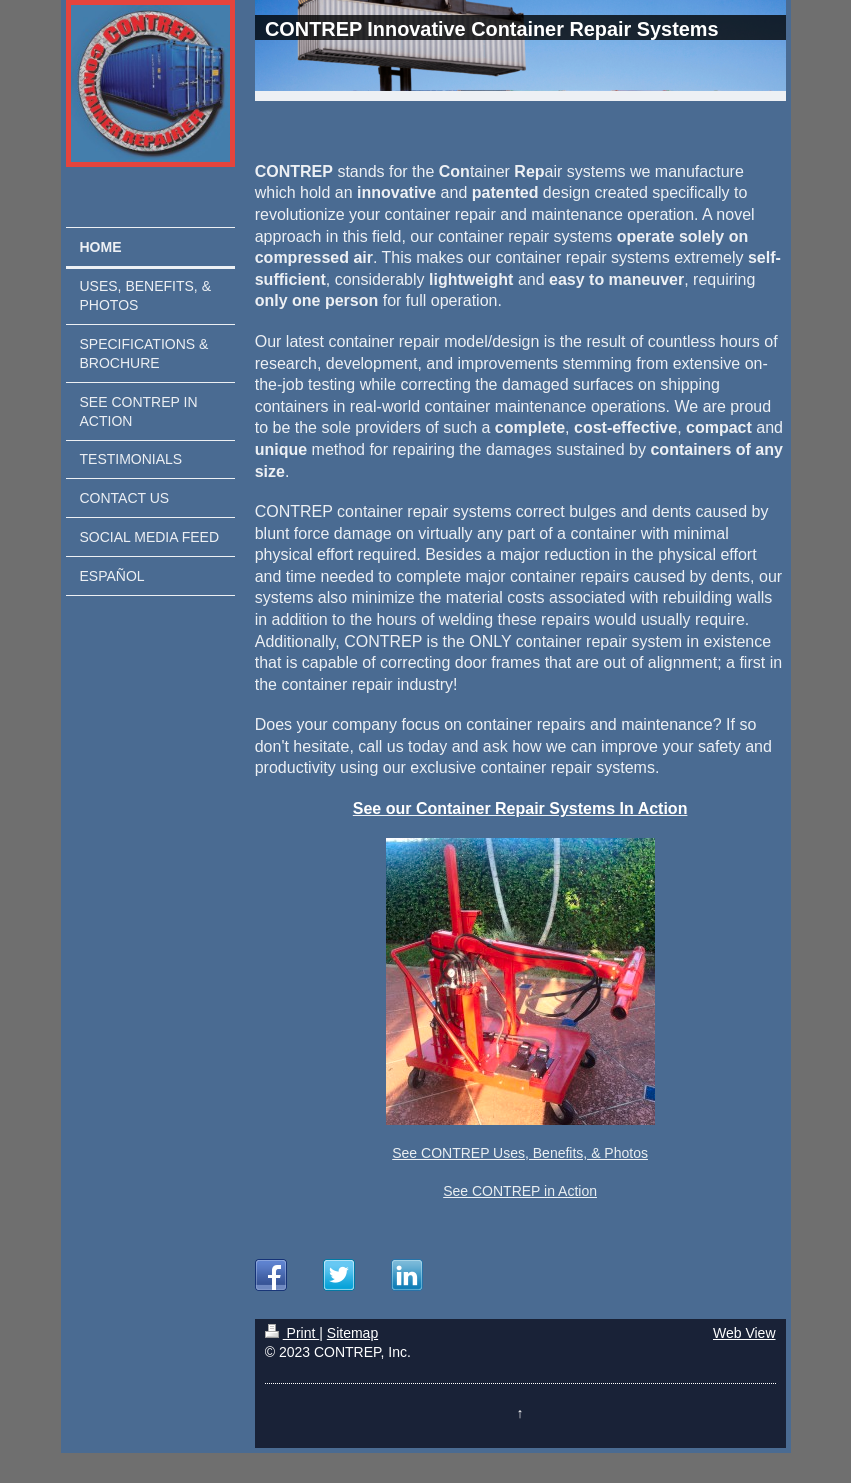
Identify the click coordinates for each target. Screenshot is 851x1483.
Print (292, 1333)
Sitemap (352, 1333)
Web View (744, 1333)
